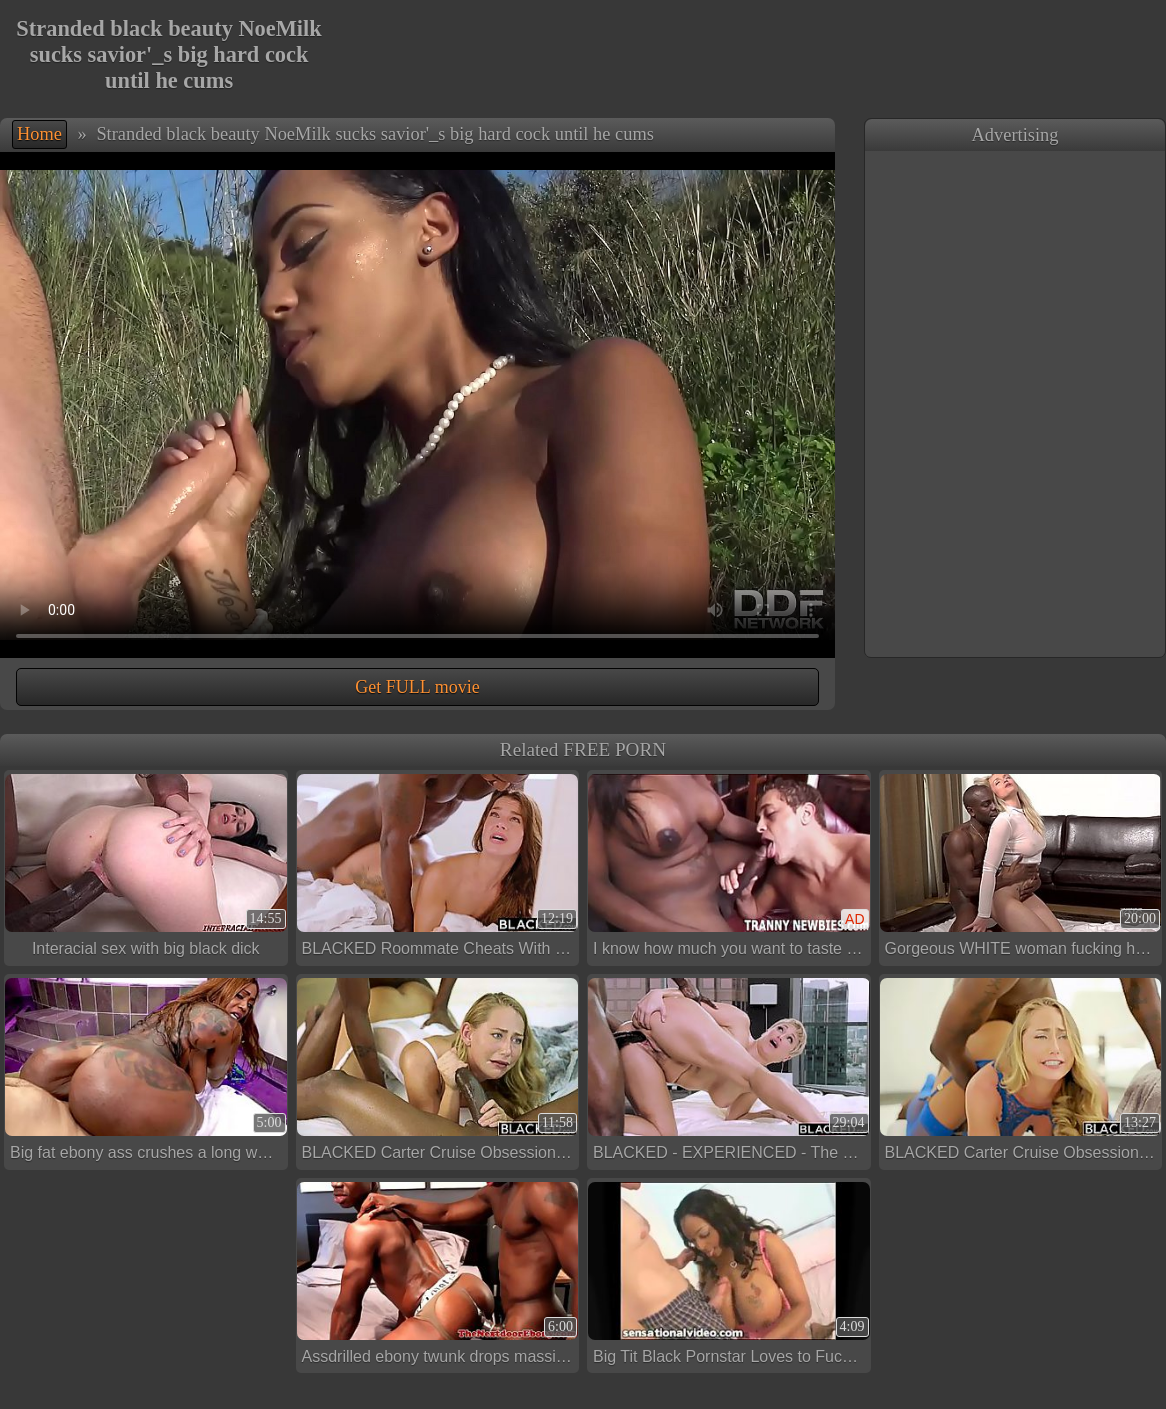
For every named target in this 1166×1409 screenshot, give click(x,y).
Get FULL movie (417, 687)
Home (39, 134)
